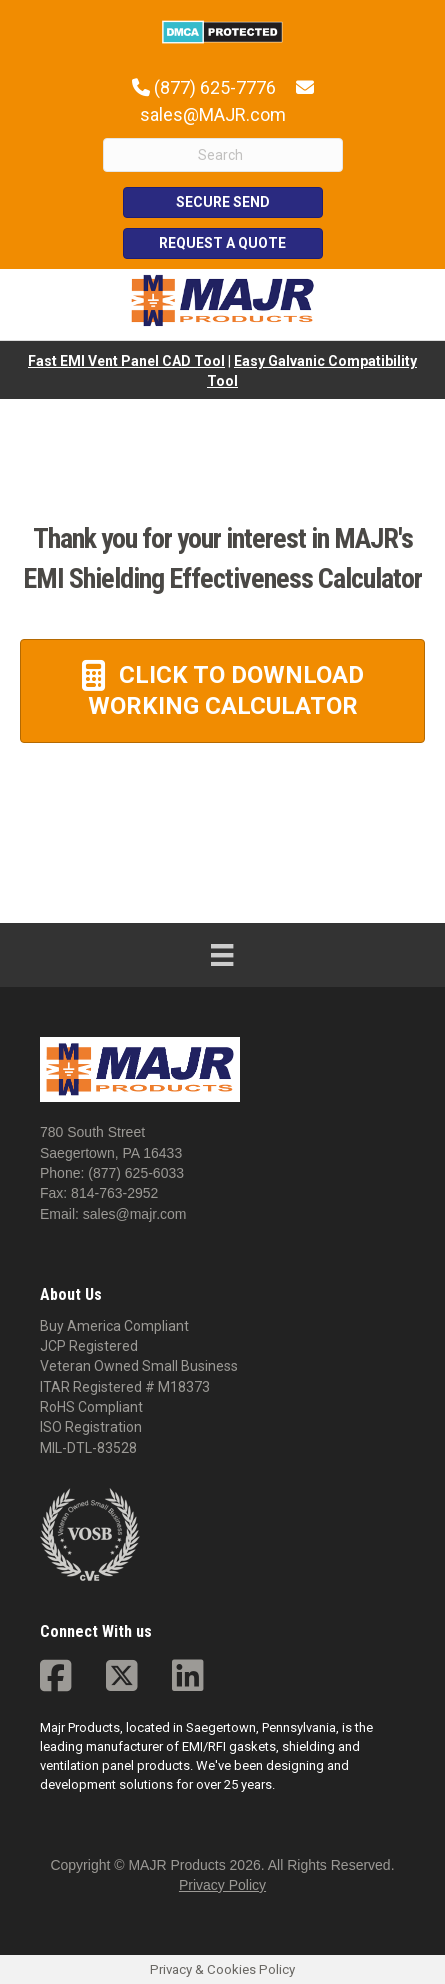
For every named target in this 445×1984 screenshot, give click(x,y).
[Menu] (222, 955)
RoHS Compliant (91, 1407)
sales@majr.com (135, 1214)
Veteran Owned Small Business (139, 1366)
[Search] (223, 155)
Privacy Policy (222, 1885)
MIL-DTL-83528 (88, 1448)
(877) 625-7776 (215, 87)
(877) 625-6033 (136, 1173)
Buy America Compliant (114, 1326)
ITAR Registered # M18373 (125, 1387)
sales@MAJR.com (213, 114)
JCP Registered (89, 1346)
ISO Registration (91, 1427)
